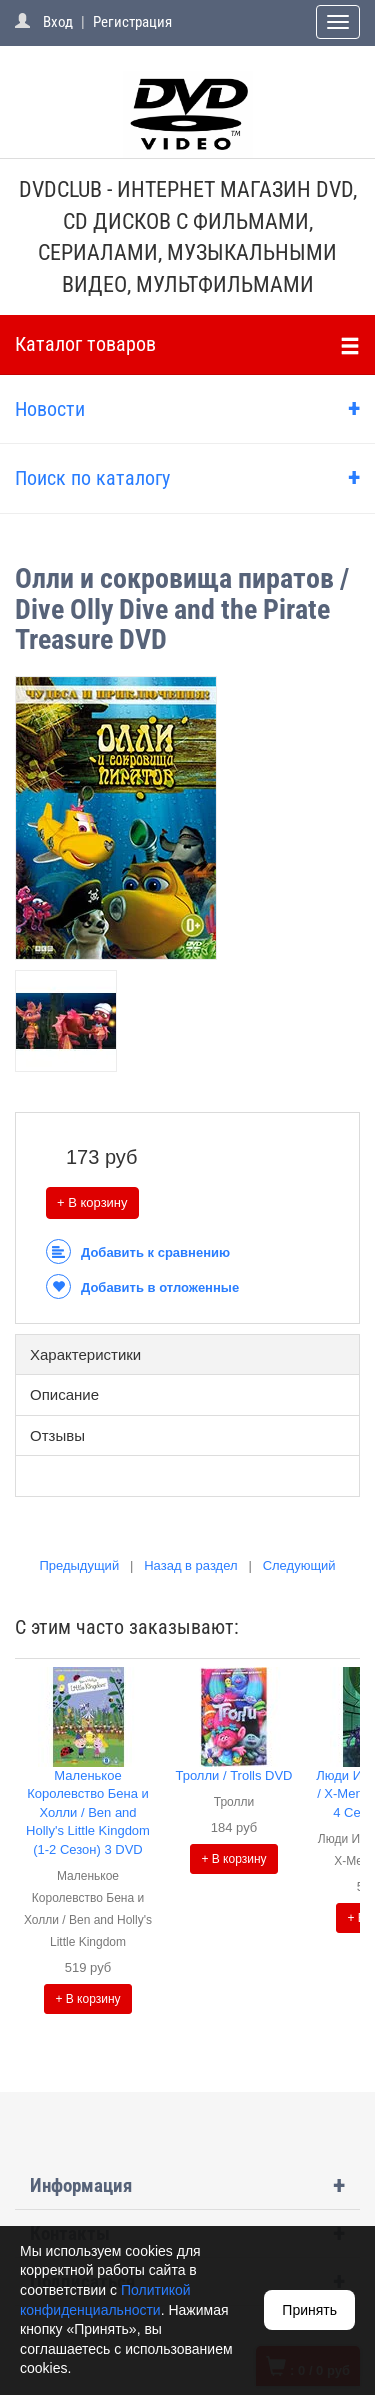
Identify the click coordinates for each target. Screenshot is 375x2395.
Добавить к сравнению (138, 1252)
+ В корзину (92, 1202)
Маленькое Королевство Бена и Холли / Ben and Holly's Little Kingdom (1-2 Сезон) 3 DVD (88, 1812)
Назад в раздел (190, 1565)
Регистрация (132, 22)
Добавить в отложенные (142, 1287)
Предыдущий (79, 1565)
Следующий (299, 1565)
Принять (309, 2310)
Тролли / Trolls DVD (233, 1775)
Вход (58, 22)
